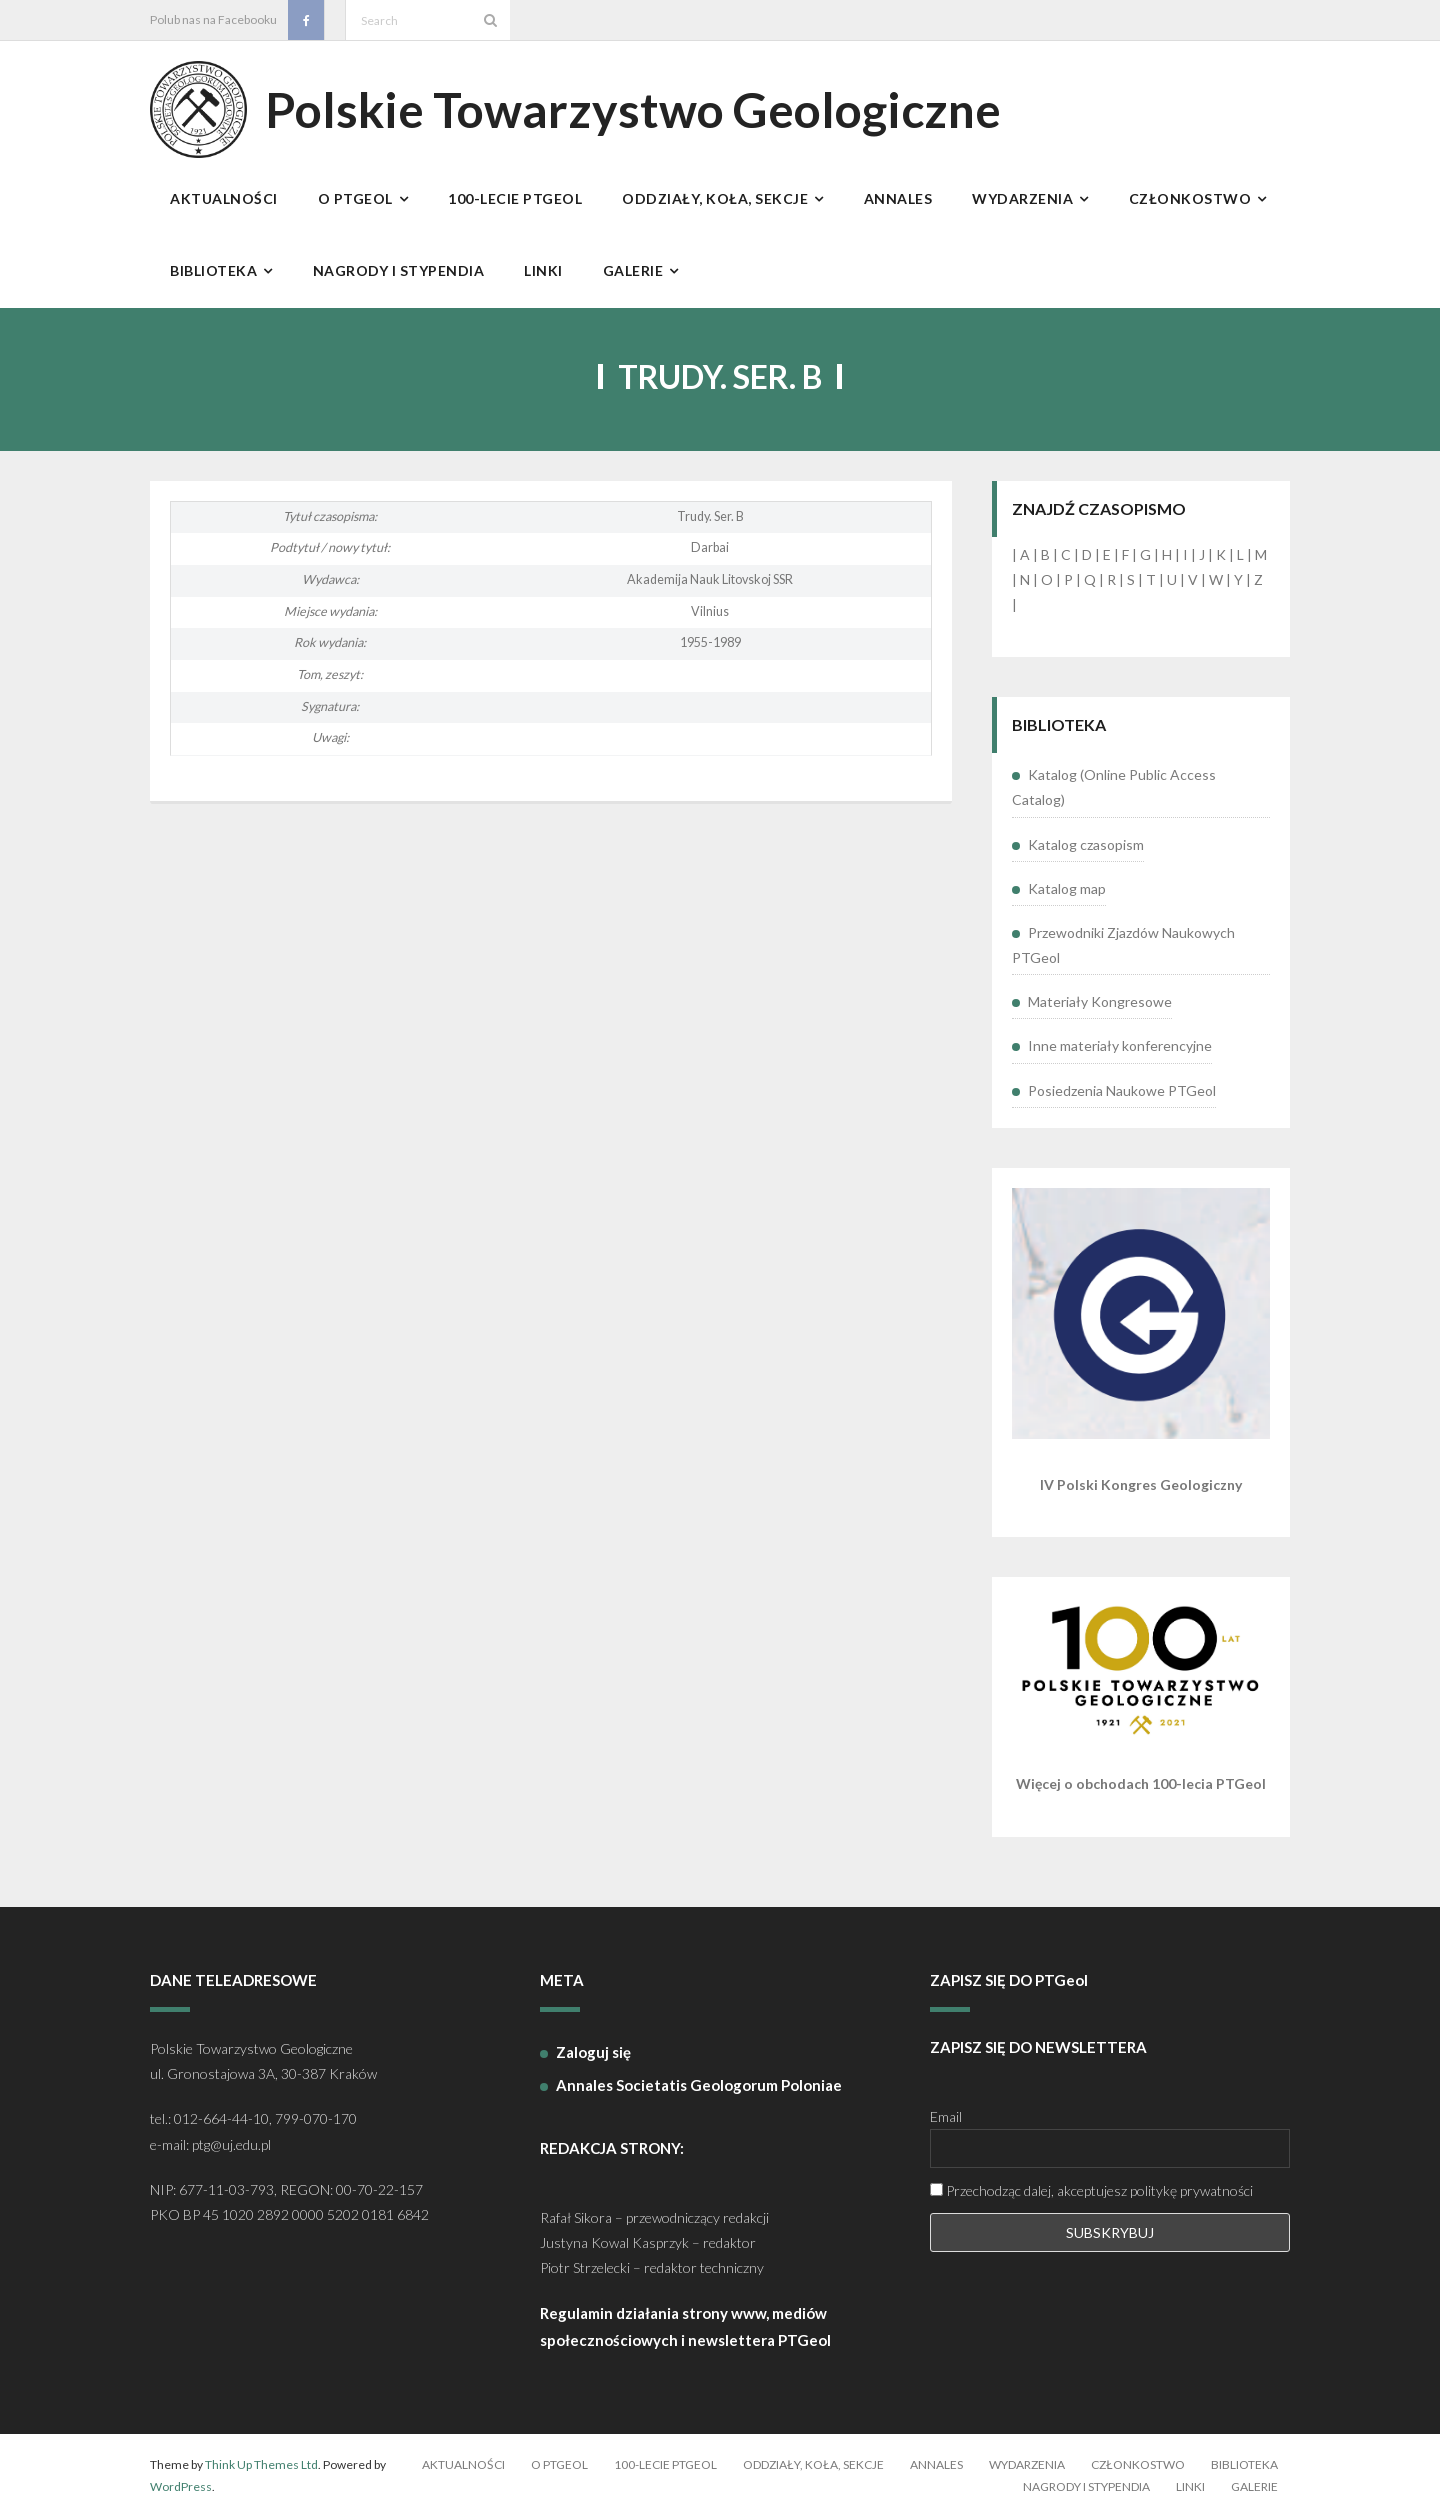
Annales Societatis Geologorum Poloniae (699, 2085)
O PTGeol (559, 2464)
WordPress (181, 2486)
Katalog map (1067, 888)
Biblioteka (1244, 2464)
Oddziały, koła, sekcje (813, 2464)
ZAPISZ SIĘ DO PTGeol (1009, 1980)
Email (946, 2116)
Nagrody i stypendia (1086, 2486)
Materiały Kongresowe (1100, 1001)
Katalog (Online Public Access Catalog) (1114, 787)
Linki (1190, 2486)
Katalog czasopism (1086, 844)
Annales (936, 2464)
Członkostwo (1138, 2464)
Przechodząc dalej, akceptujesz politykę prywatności (1091, 2190)
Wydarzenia (1027, 2464)
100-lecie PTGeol (665, 2464)
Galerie (1254, 2486)
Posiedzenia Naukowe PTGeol (1122, 1090)
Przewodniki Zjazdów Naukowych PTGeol (1123, 945)
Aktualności (463, 2464)
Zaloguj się (593, 2052)
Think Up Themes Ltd (261, 2464)
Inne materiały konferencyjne (1120, 1045)
